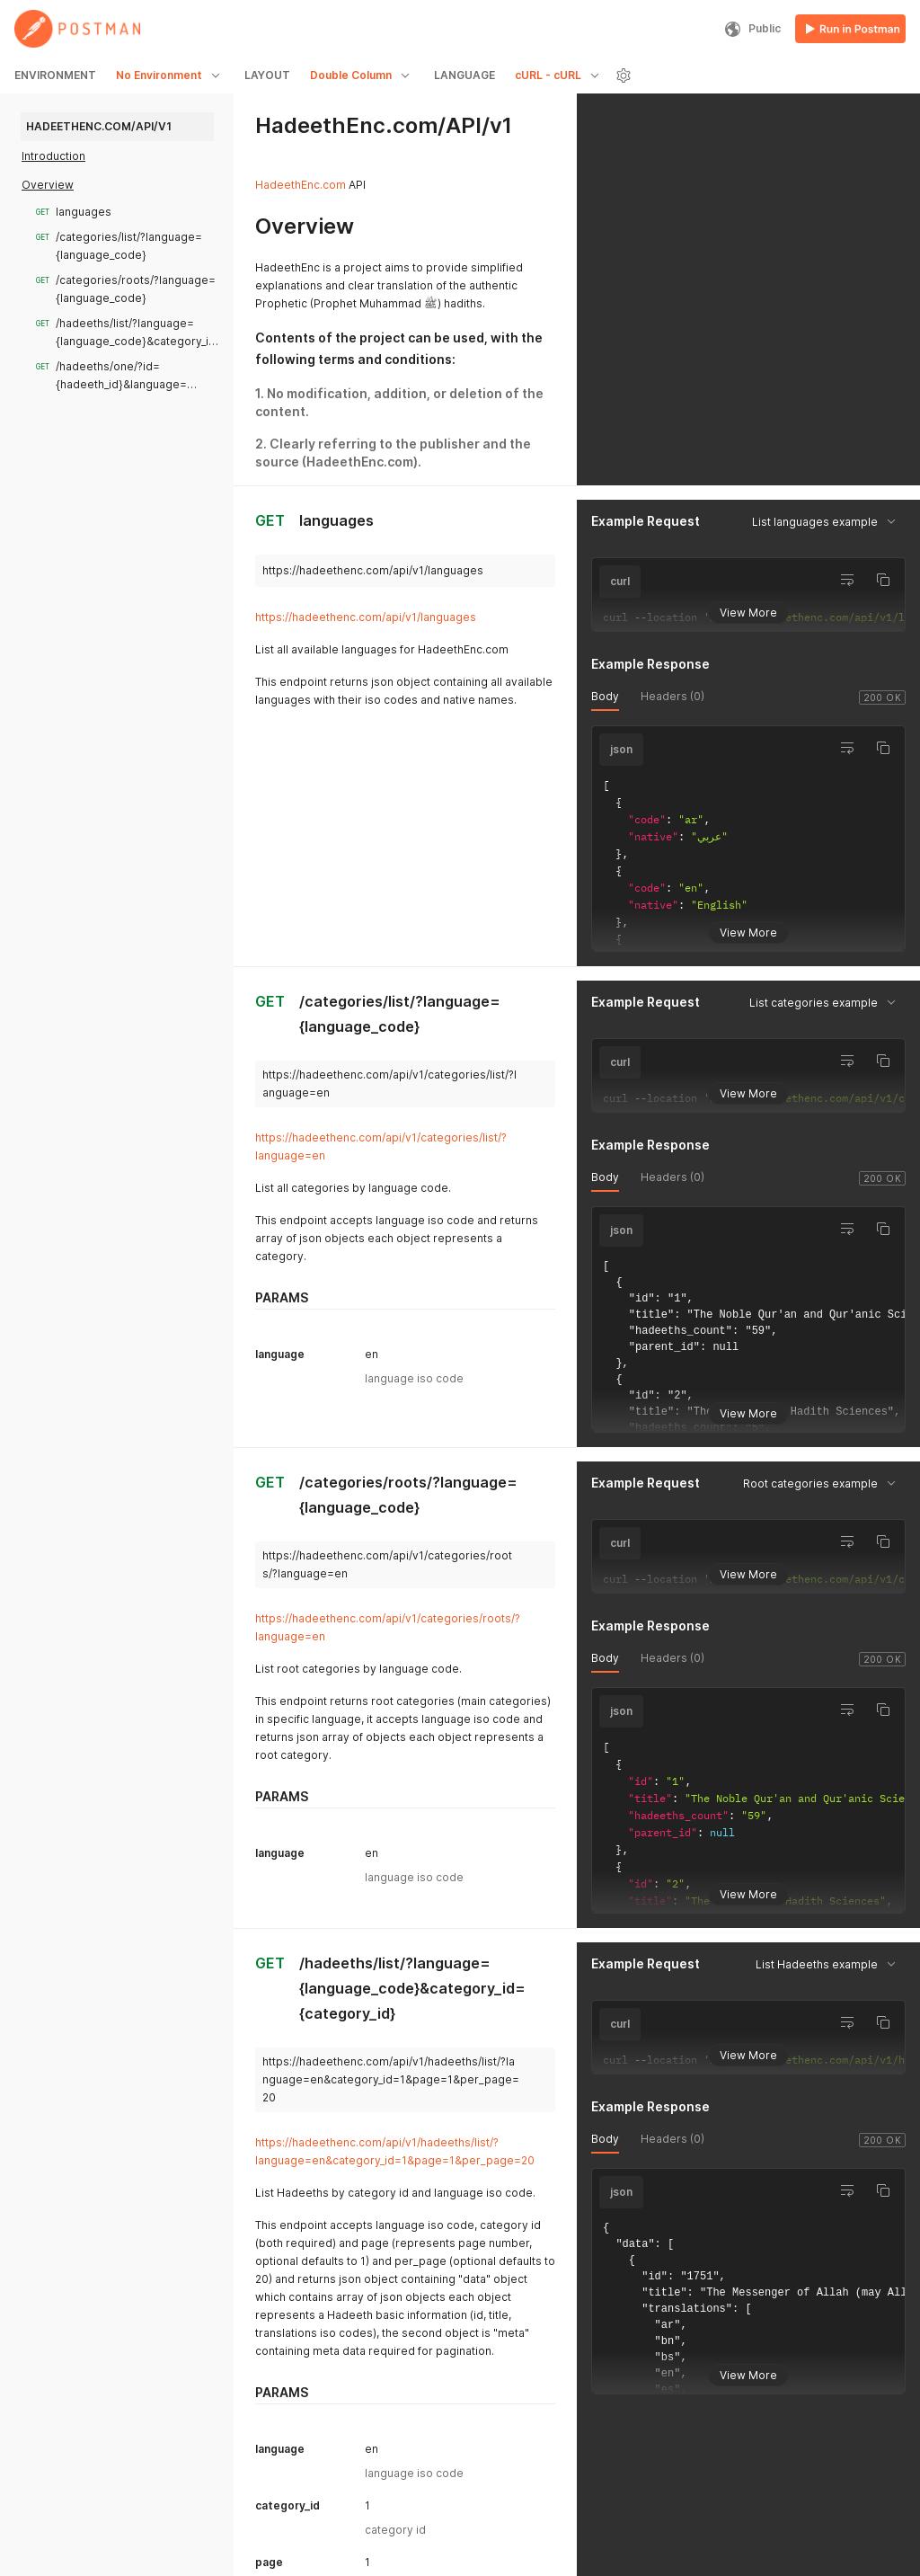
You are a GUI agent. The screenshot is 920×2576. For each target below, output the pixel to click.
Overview (48, 184)
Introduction (53, 156)
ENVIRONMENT (55, 75)
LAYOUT (267, 75)
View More (748, 611)
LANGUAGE (464, 75)
